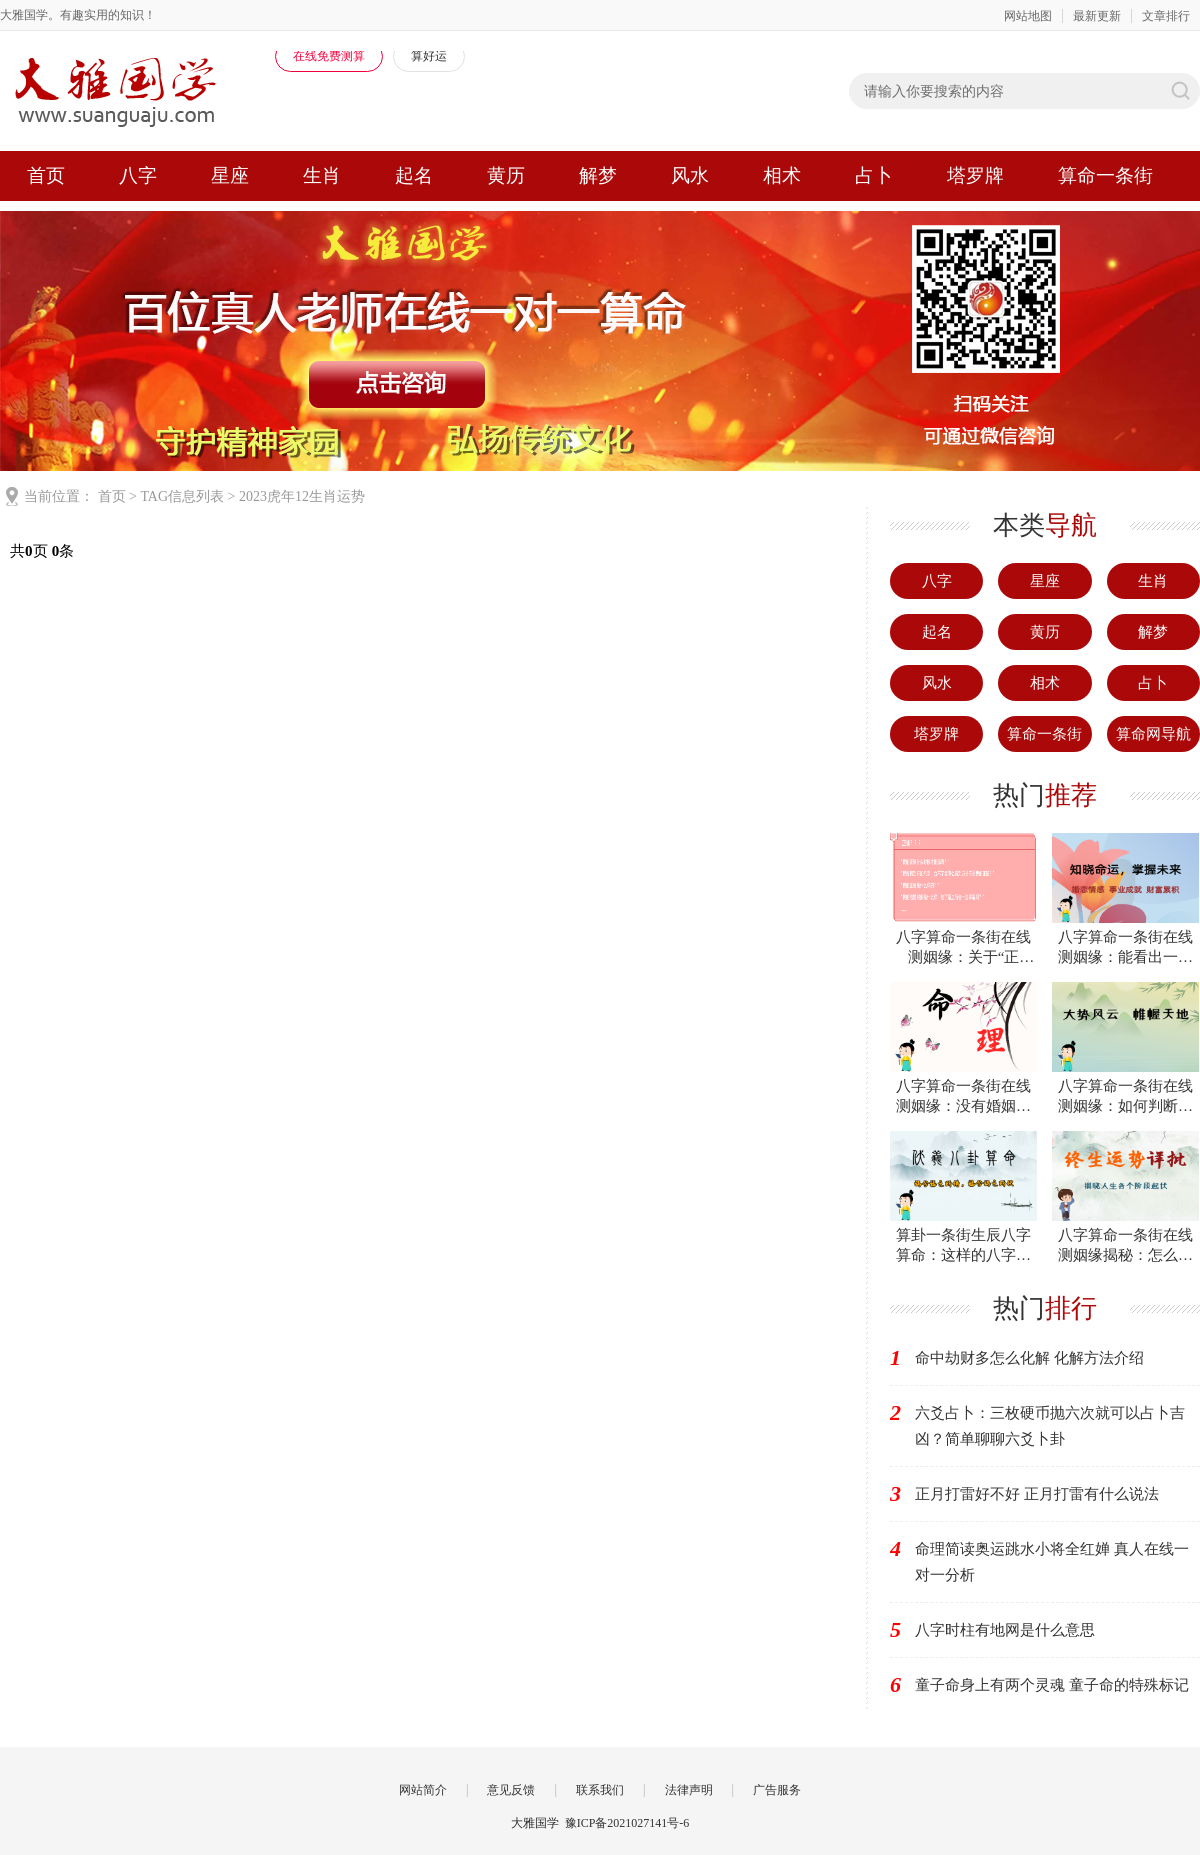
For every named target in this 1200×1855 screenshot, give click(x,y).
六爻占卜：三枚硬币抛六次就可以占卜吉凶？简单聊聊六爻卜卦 (1050, 1426)
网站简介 (423, 1790)
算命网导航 (1153, 734)
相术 (782, 175)
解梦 (598, 175)
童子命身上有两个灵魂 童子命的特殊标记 (1052, 1685)
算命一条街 (1105, 175)
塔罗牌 (975, 175)
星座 (230, 175)
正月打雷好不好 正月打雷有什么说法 (1037, 1494)
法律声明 (689, 1790)
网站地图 (1028, 16)
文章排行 (1166, 16)
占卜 (874, 175)
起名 (414, 175)
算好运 (429, 56)
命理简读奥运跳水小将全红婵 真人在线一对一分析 (1052, 1562)
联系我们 (600, 1790)
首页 (46, 175)
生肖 (322, 175)
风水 (690, 175)
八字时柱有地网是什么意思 (1005, 1630)
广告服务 (777, 1790)
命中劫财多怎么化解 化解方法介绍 (1029, 1358)
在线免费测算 (329, 56)
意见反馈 (511, 1790)
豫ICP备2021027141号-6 (627, 1823)
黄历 (506, 175)
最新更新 (1097, 16)
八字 (138, 175)
